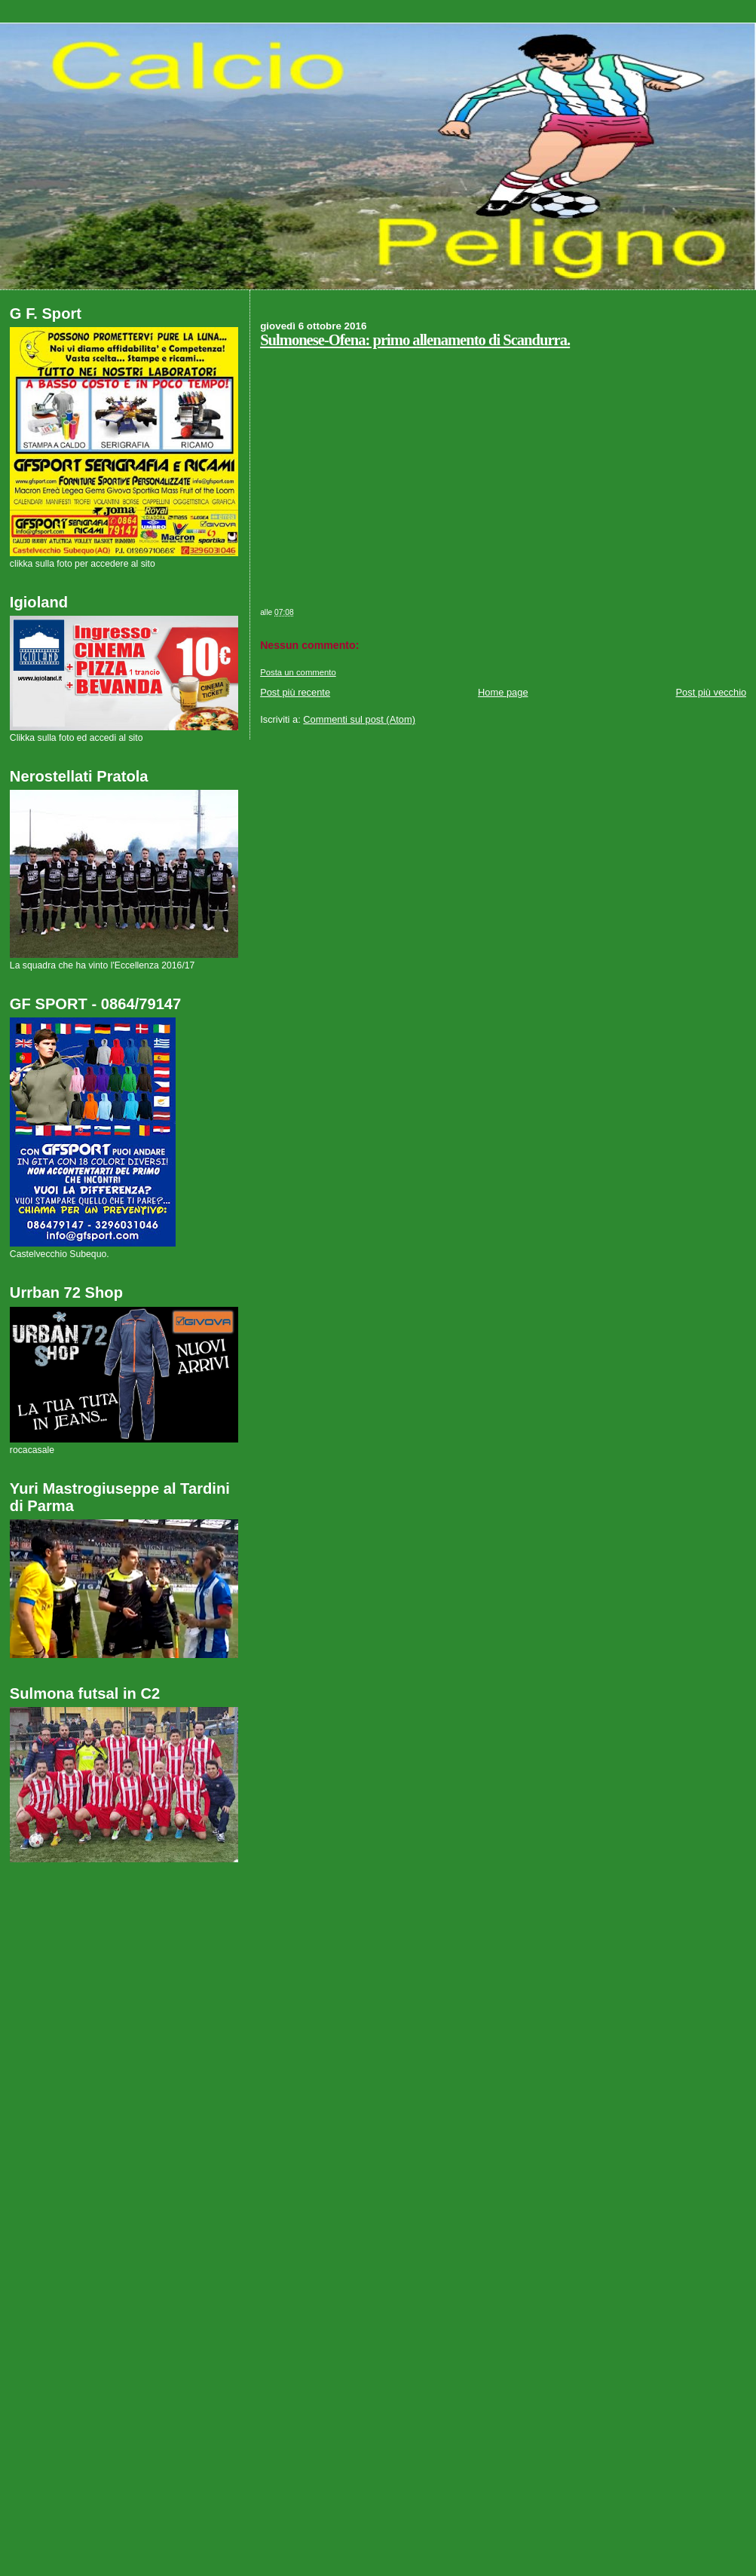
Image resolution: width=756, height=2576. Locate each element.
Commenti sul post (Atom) (359, 719)
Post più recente (295, 692)
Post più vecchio (711, 692)
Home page (503, 692)
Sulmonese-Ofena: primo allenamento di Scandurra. (415, 340)
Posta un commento (298, 672)
